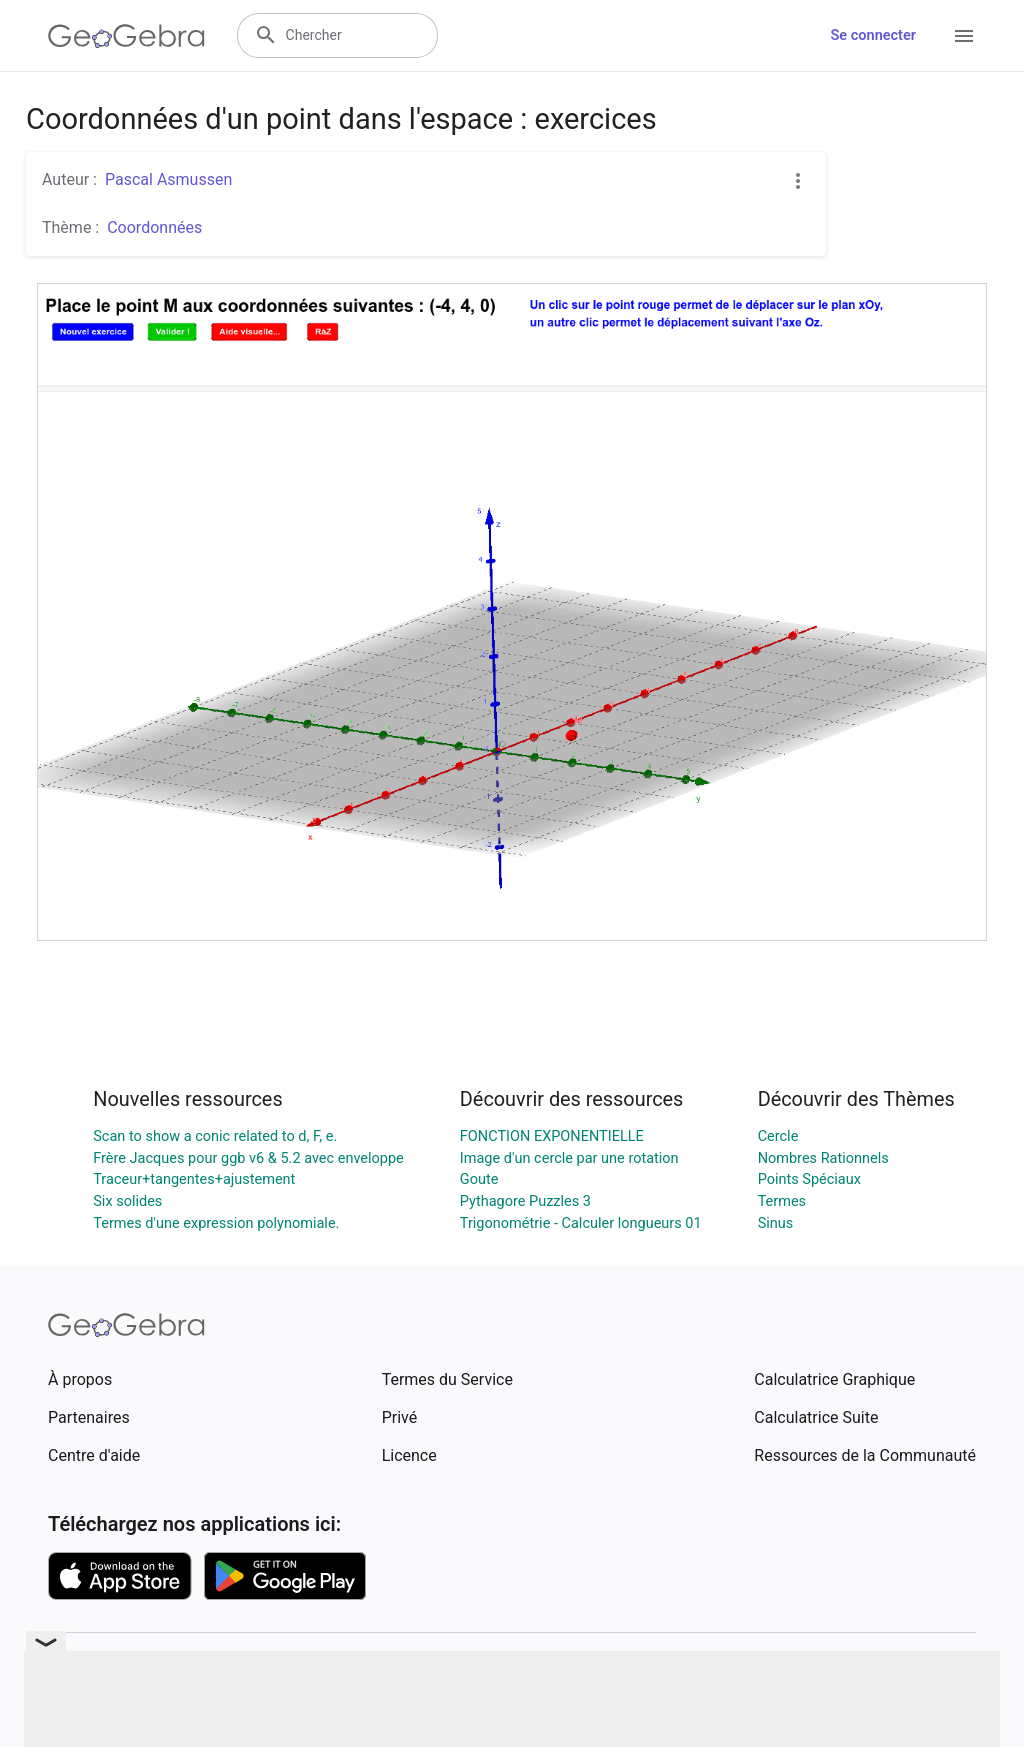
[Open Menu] (964, 36)
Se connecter (873, 35)
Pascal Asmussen (168, 179)
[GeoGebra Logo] (126, 36)
